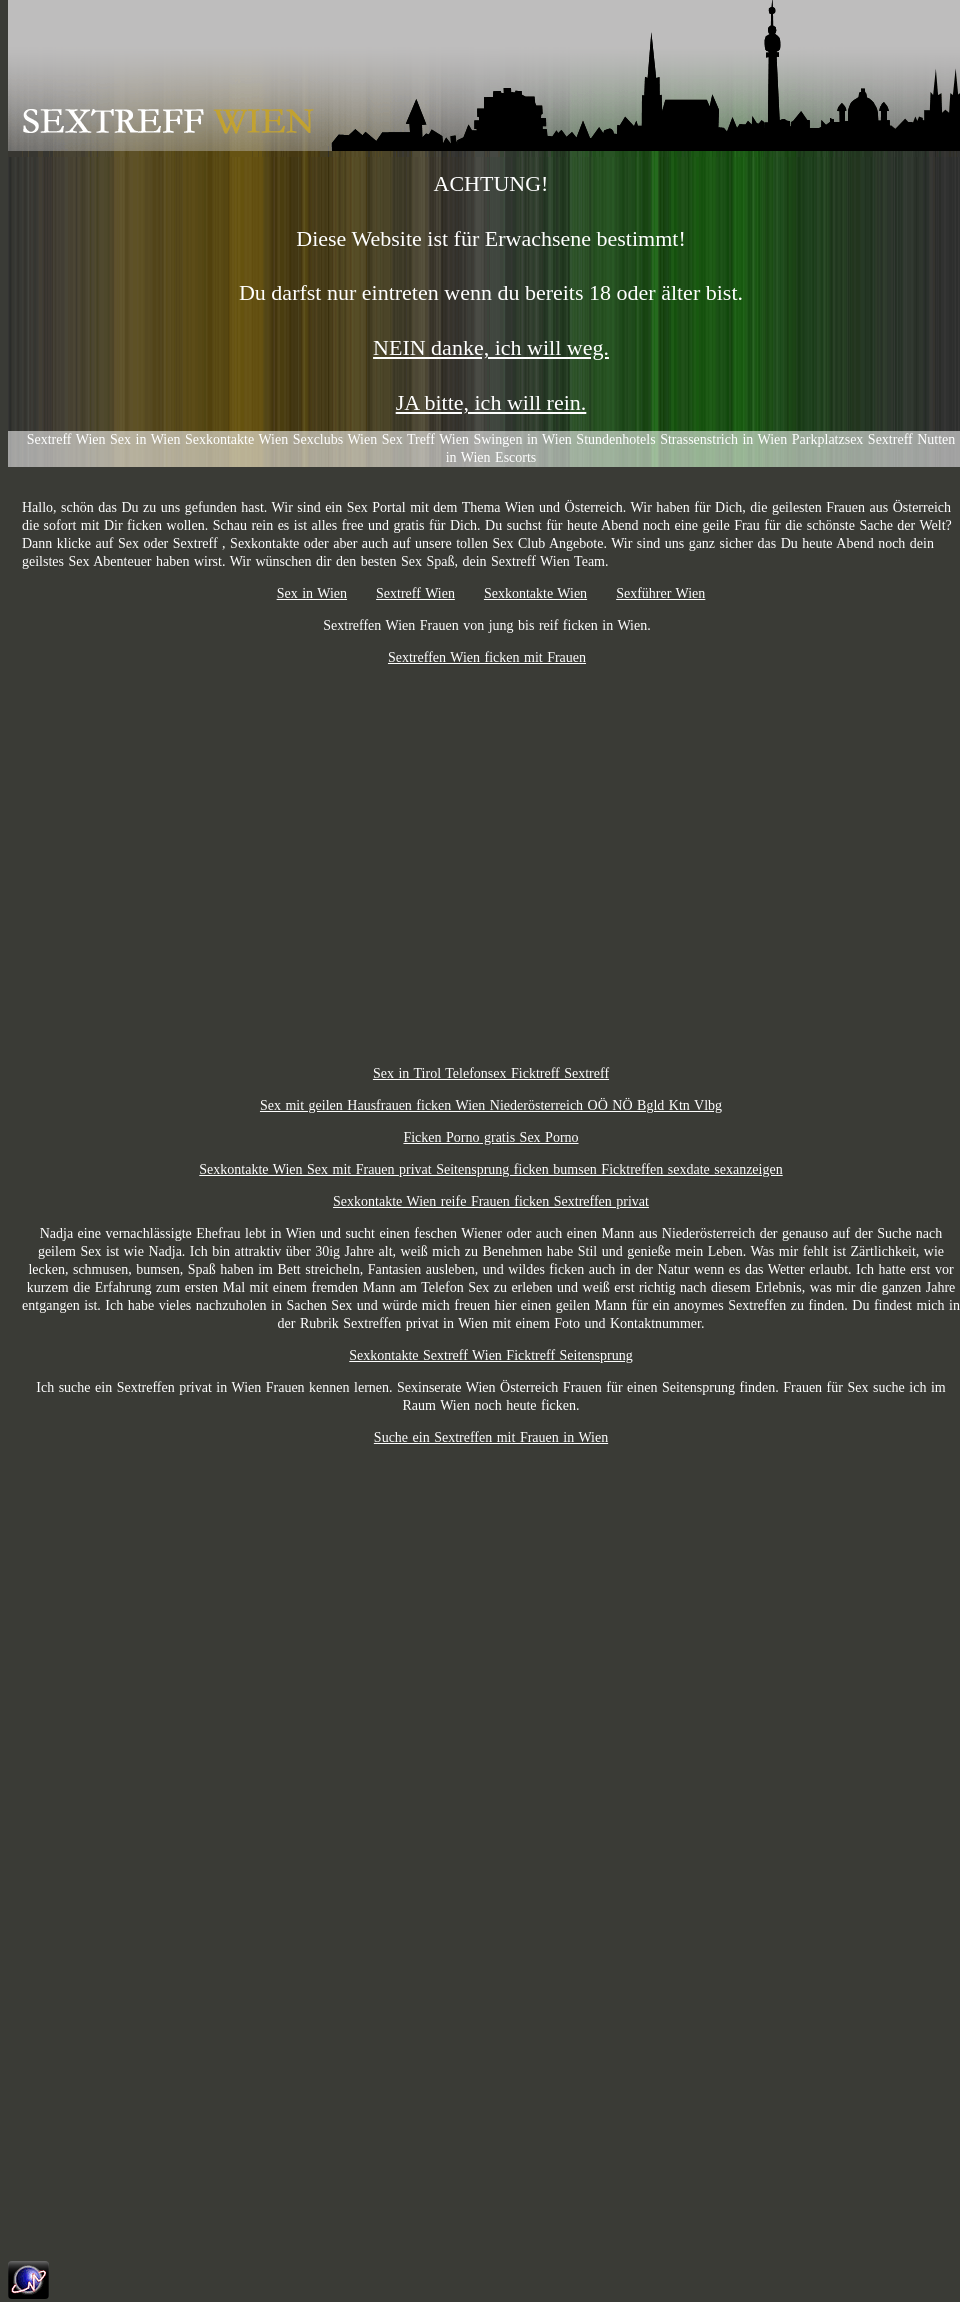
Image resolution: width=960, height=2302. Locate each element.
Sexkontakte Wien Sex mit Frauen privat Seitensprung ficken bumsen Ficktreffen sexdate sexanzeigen (490, 1169)
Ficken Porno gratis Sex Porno (490, 1137)
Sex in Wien (312, 593)
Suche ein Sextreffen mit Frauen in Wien (491, 1437)
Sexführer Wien (660, 593)
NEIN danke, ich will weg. (491, 347)
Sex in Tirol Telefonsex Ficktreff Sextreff (491, 1073)
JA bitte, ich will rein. (491, 402)
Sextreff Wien (415, 593)
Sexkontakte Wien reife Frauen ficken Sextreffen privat (491, 1201)
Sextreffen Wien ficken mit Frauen (487, 657)
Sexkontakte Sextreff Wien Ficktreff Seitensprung (490, 1355)
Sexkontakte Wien (535, 593)
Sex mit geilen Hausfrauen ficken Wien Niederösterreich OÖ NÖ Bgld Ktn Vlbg (491, 1105)
